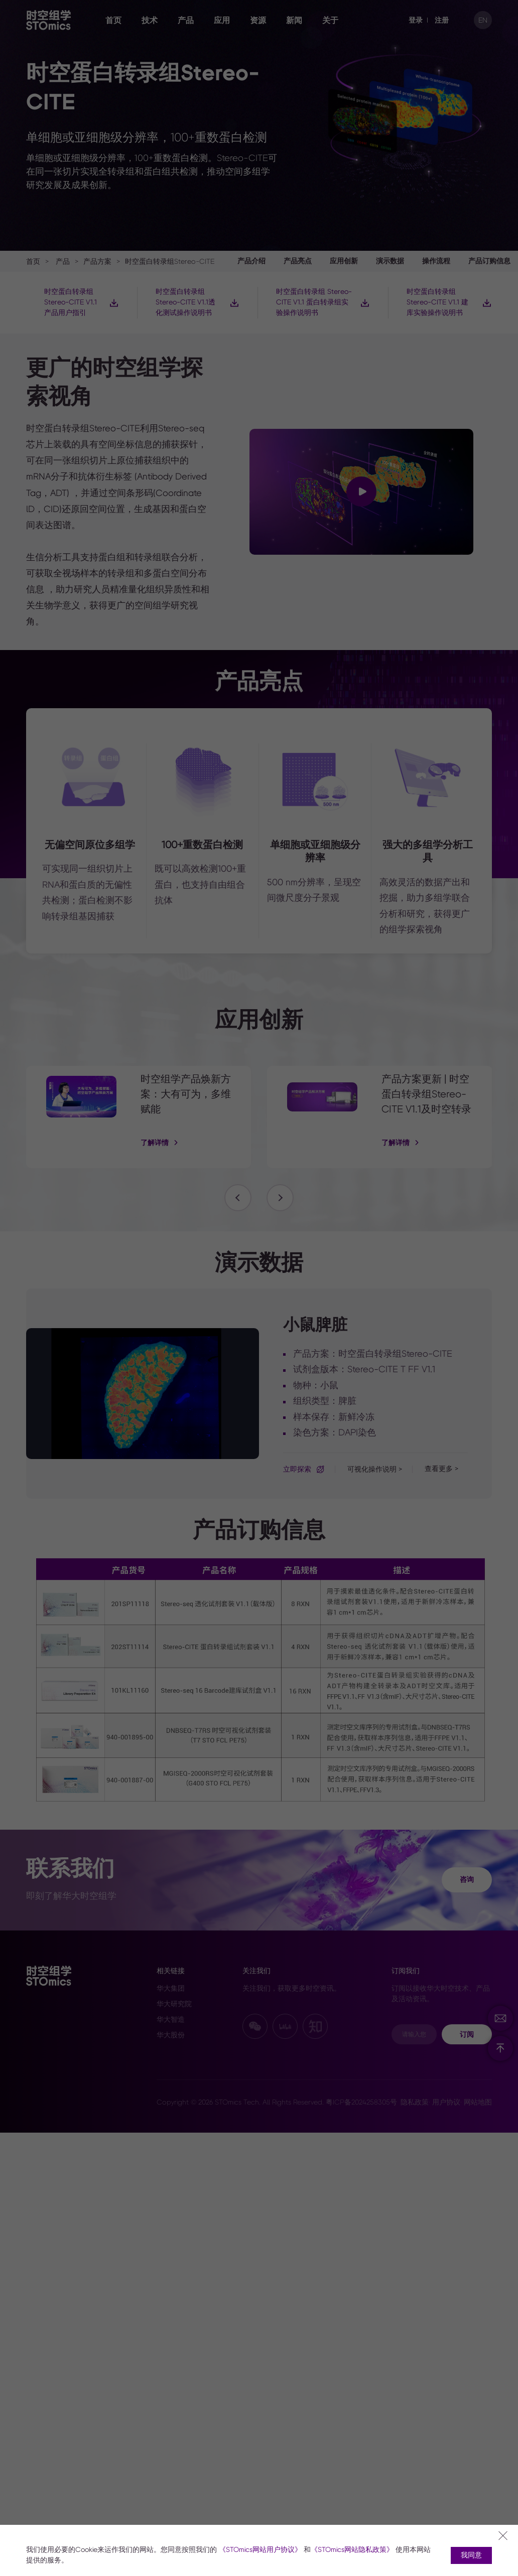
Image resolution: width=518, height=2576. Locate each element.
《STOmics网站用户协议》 (260, 2549)
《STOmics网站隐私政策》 (352, 2549)
